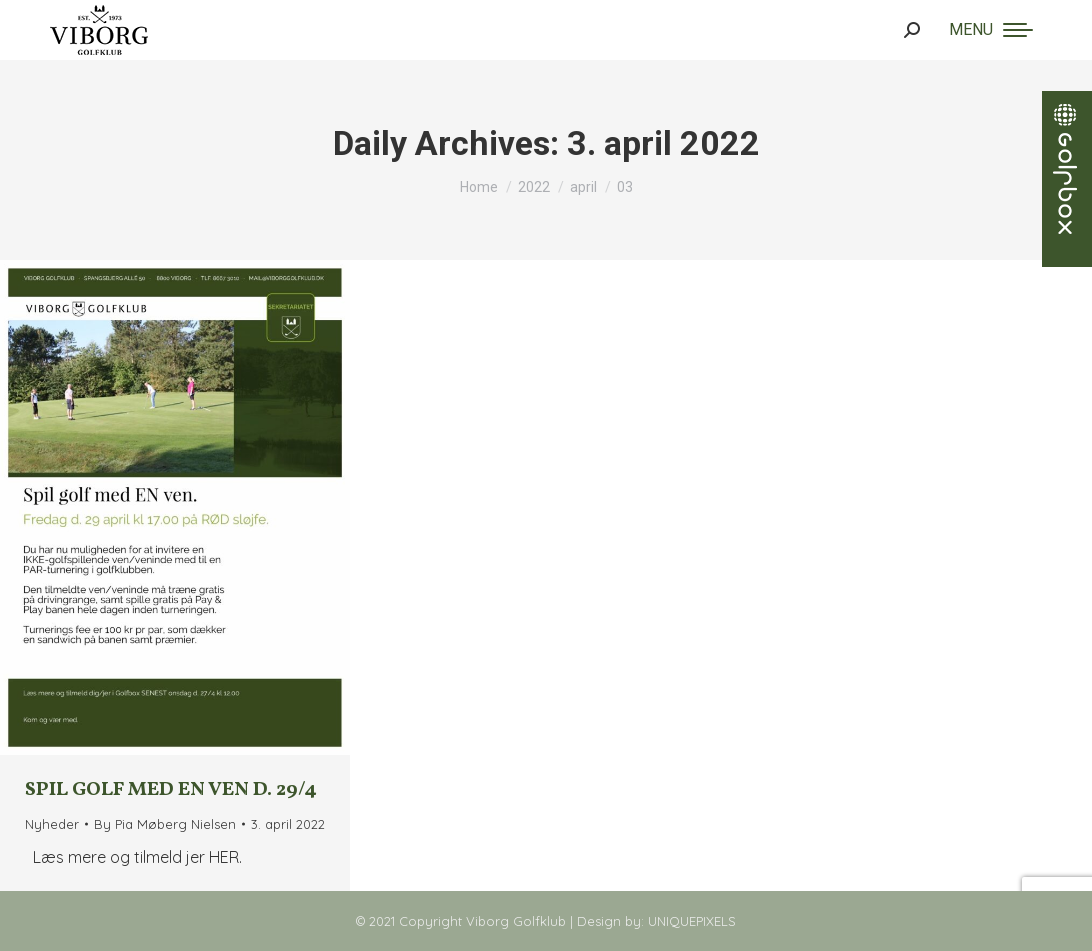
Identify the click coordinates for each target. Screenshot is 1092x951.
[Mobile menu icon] (991, 30)
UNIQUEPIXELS (692, 921)
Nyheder (52, 824)
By (165, 824)
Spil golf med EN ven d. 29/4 (171, 790)
